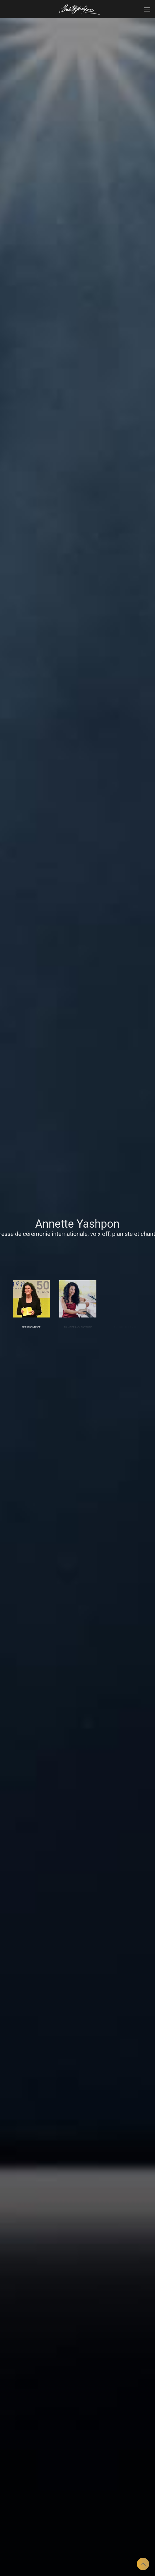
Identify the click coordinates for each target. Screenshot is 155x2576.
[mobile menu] (147, 9)
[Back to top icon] (143, 2564)
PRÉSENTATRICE (31, 1327)
